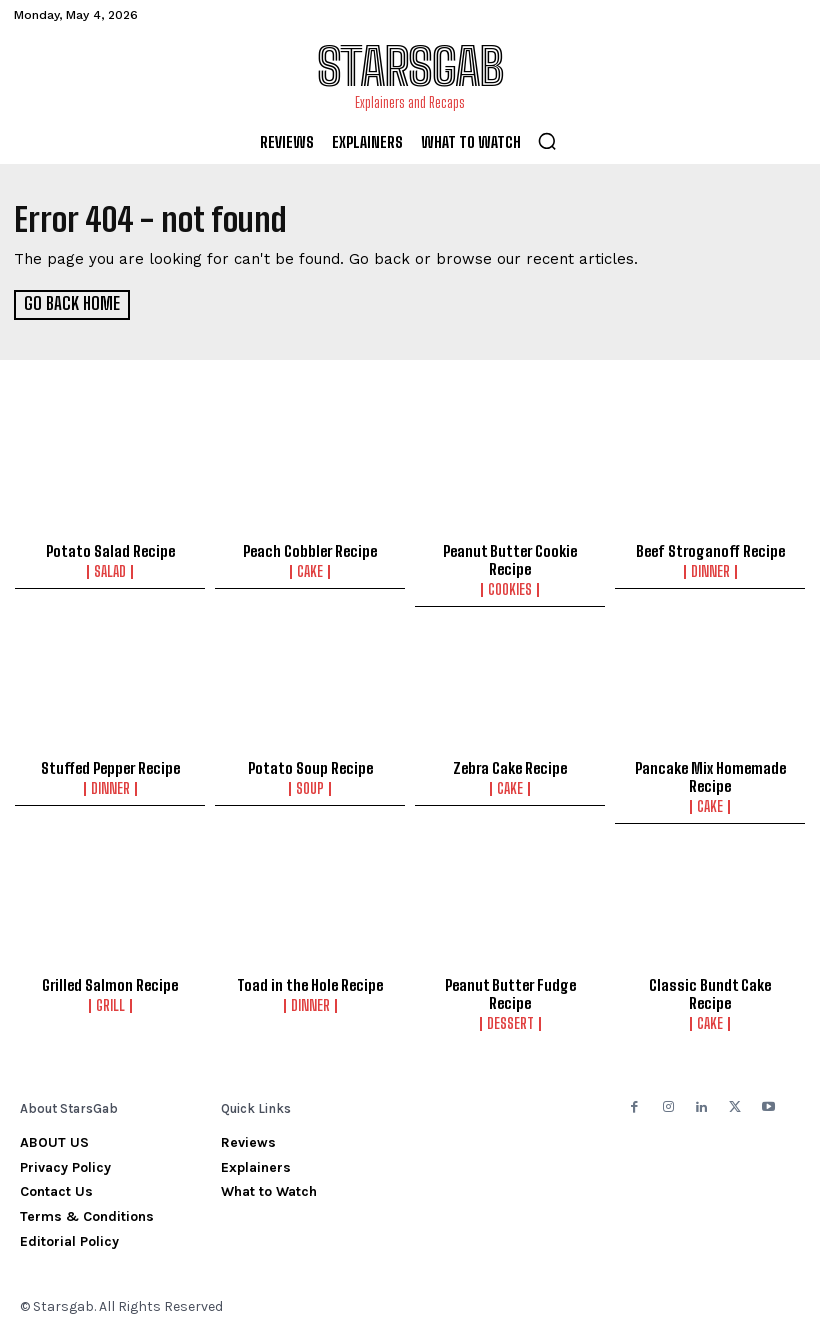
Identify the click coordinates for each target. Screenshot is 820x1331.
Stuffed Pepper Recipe (110, 767)
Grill (110, 1005)
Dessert (510, 1023)
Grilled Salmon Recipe (110, 984)
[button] (547, 141)
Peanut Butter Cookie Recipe (510, 559)
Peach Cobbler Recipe (310, 550)
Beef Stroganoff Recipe (710, 550)
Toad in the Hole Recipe (310, 984)
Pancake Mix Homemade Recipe (710, 776)
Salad (110, 571)
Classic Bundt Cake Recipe (710, 993)
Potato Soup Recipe (310, 767)
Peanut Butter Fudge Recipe (510, 993)
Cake (310, 571)
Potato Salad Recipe (110, 550)
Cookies (510, 589)
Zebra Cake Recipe (510, 767)
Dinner (710, 571)
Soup (310, 788)
